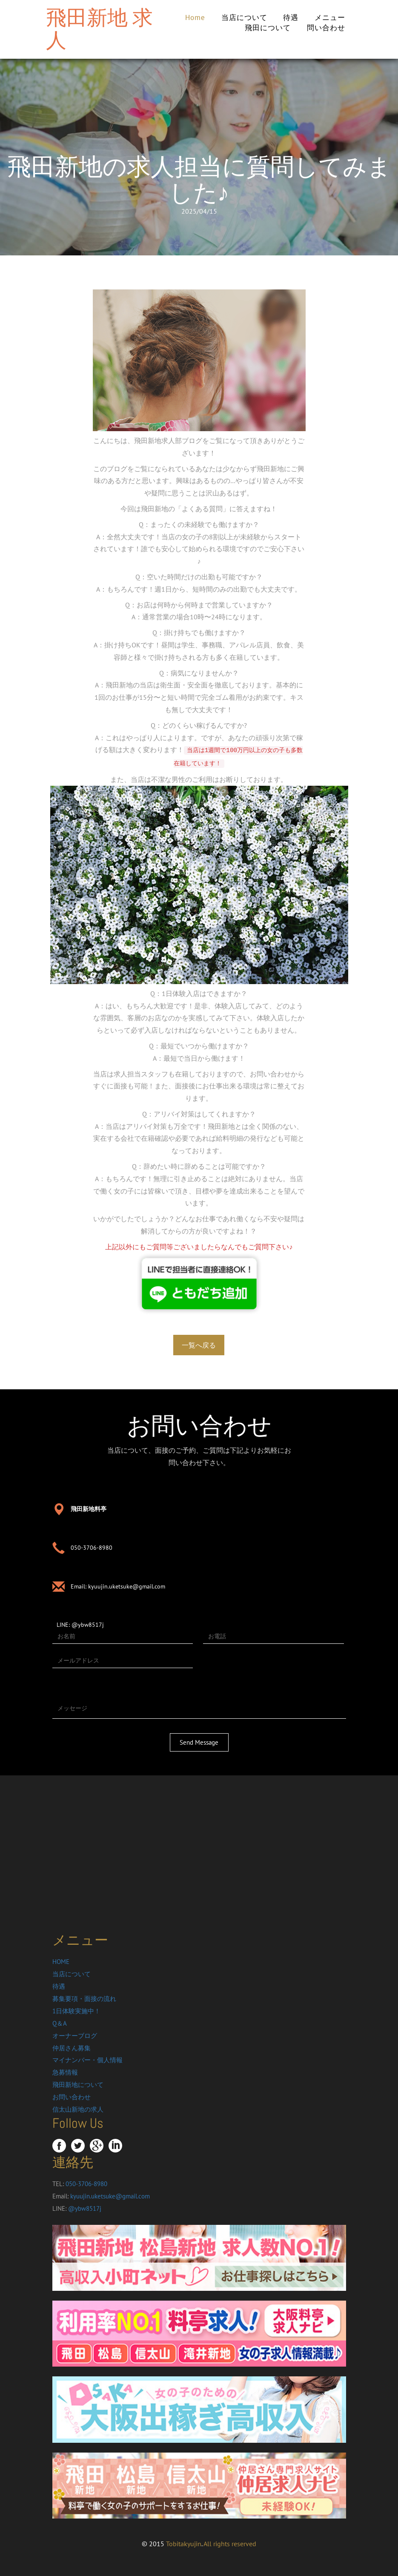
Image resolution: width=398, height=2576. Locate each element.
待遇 (290, 17)
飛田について (268, 27)
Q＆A (59, 2023)
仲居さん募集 (71, 2048)
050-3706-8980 (91, 1547)
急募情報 (65, 2072)
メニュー (330, 17)
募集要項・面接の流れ (84, 1999)
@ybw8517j (88, 1625)
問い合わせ (326, 27)
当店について (244, 17)
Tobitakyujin (183, 2543)
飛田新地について (77, 2085)
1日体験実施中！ (76, 2011)
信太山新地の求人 (77, 2109)
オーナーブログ (74, 2036)
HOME (60, 1962)
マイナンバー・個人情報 (87, 2060)
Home (195, 17)
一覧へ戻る (199, 1345)
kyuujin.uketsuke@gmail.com (126, 1586)
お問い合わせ (71, 2097)
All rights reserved (229, 2543)
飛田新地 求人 (99, 29)
